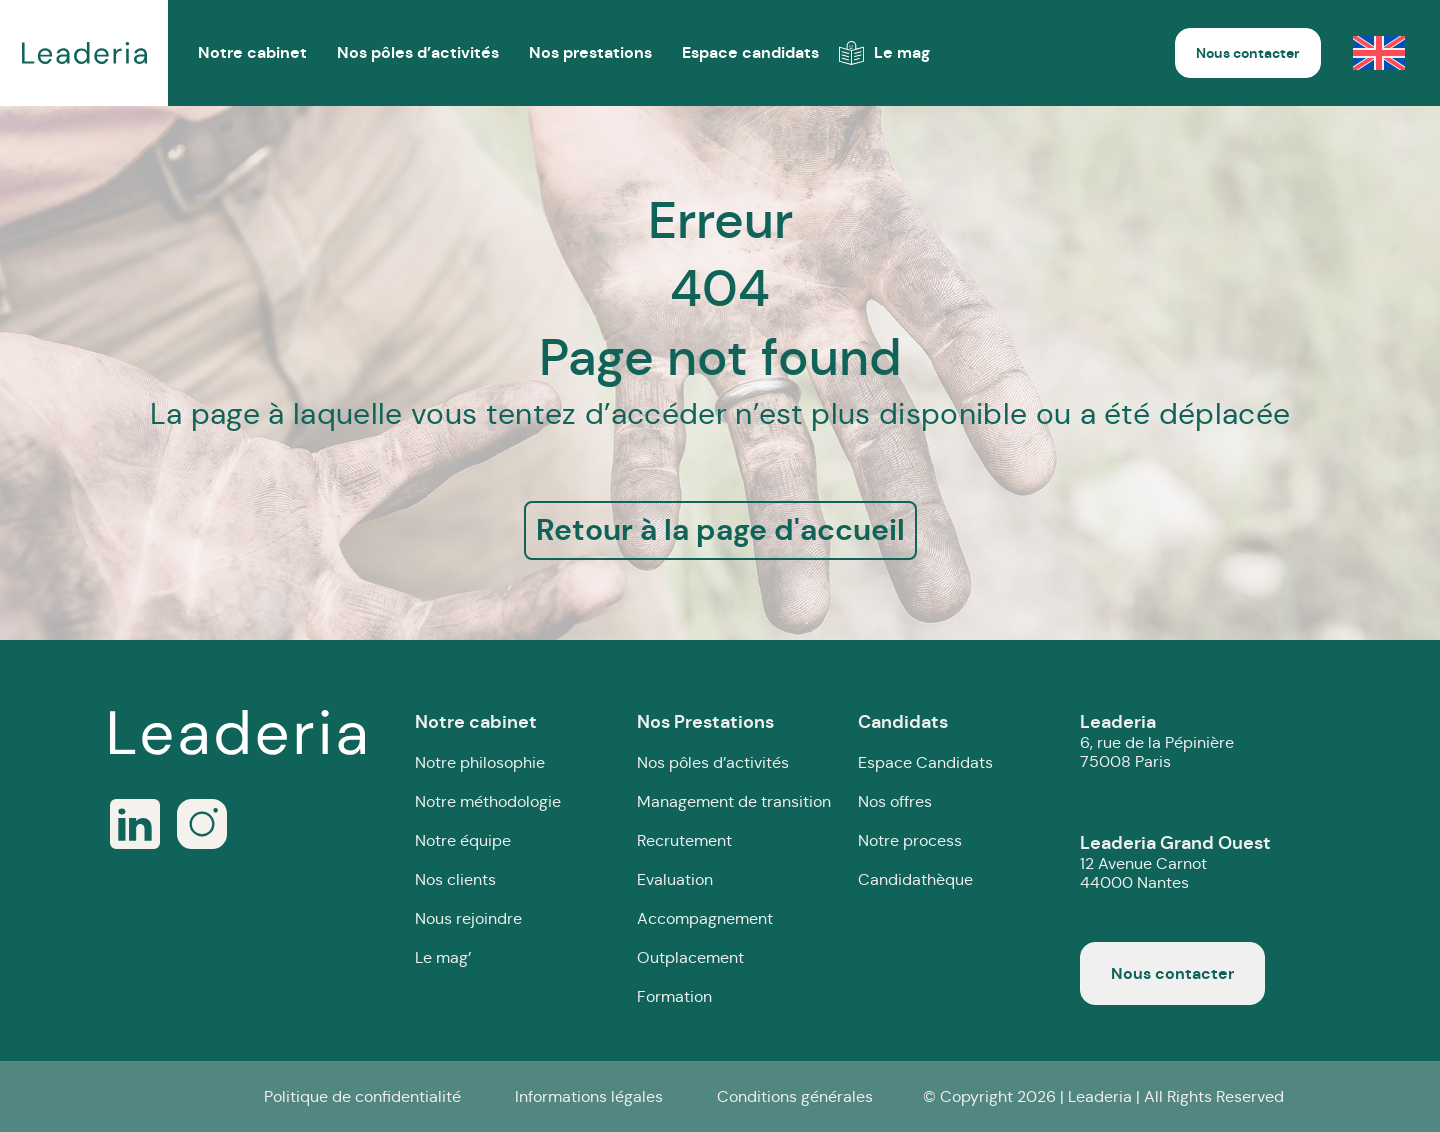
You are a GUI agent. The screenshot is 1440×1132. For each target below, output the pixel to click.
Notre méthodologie (488, 801)
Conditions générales (795, 1096)
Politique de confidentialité (362, 1096)
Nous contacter (1248, 53)
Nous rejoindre (468, 918)
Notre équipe (463, 840)
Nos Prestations (705, 721)
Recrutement (684, 840)
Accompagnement (705, 918)
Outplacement (690, 957)
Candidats (903, 721)
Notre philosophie (480, 762)
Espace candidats (750, 52)
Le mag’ (443, 957)
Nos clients (455, 879)
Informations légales (589, 1096)
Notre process (910, 840)
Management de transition (734, 801)
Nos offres (895, 801)
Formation (674, 996)
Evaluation (675, 879)
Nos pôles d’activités (418, 52)
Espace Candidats (925, 762)
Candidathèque (915, 879)
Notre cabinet (476, 721)
